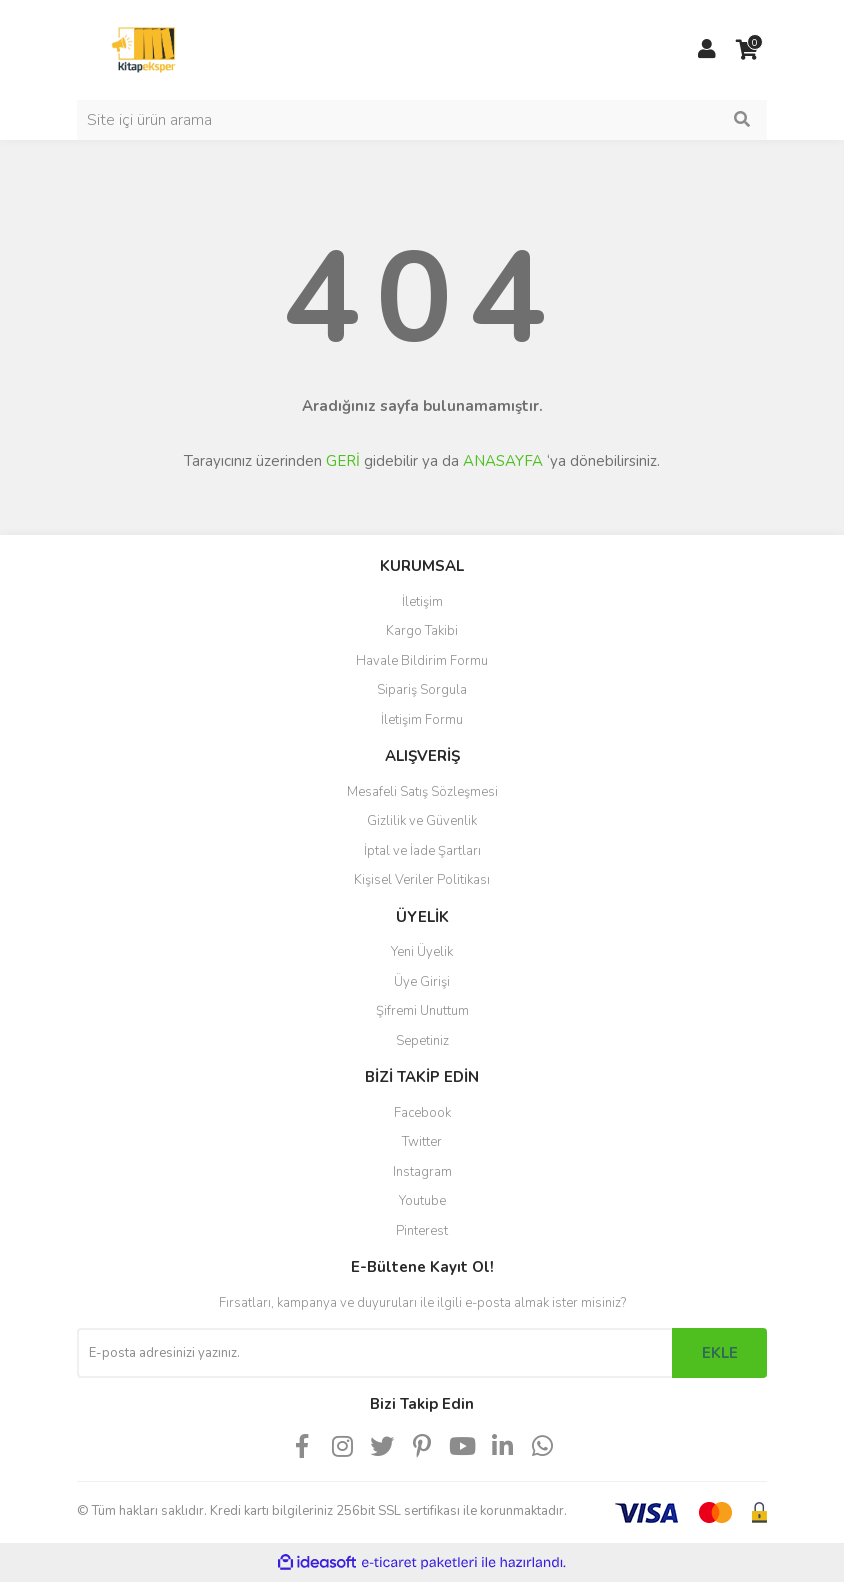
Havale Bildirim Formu (422, 661)
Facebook (422, 1113)
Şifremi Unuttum (422, 1011)
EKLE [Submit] (720, 1353)
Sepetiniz (422, 1041)
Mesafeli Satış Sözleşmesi (422, 792)
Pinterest (422, 1231)
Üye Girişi (422, 982)
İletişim (422, 602)
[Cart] (747, 50)
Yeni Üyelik (422, 952)
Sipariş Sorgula (422, 690)
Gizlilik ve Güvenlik (422, 821)
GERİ (343, 461)
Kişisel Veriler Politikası (422, 880)
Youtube (422, 1201)
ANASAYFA (503, 461)
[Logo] (143, 49)
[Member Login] (707, 50)
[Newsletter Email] (374, 1353)
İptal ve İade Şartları (422, 851)
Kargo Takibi (422, 631)
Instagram (422, 1172)
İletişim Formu (422, 720)
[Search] (422, 120)
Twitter (422, 1142)
